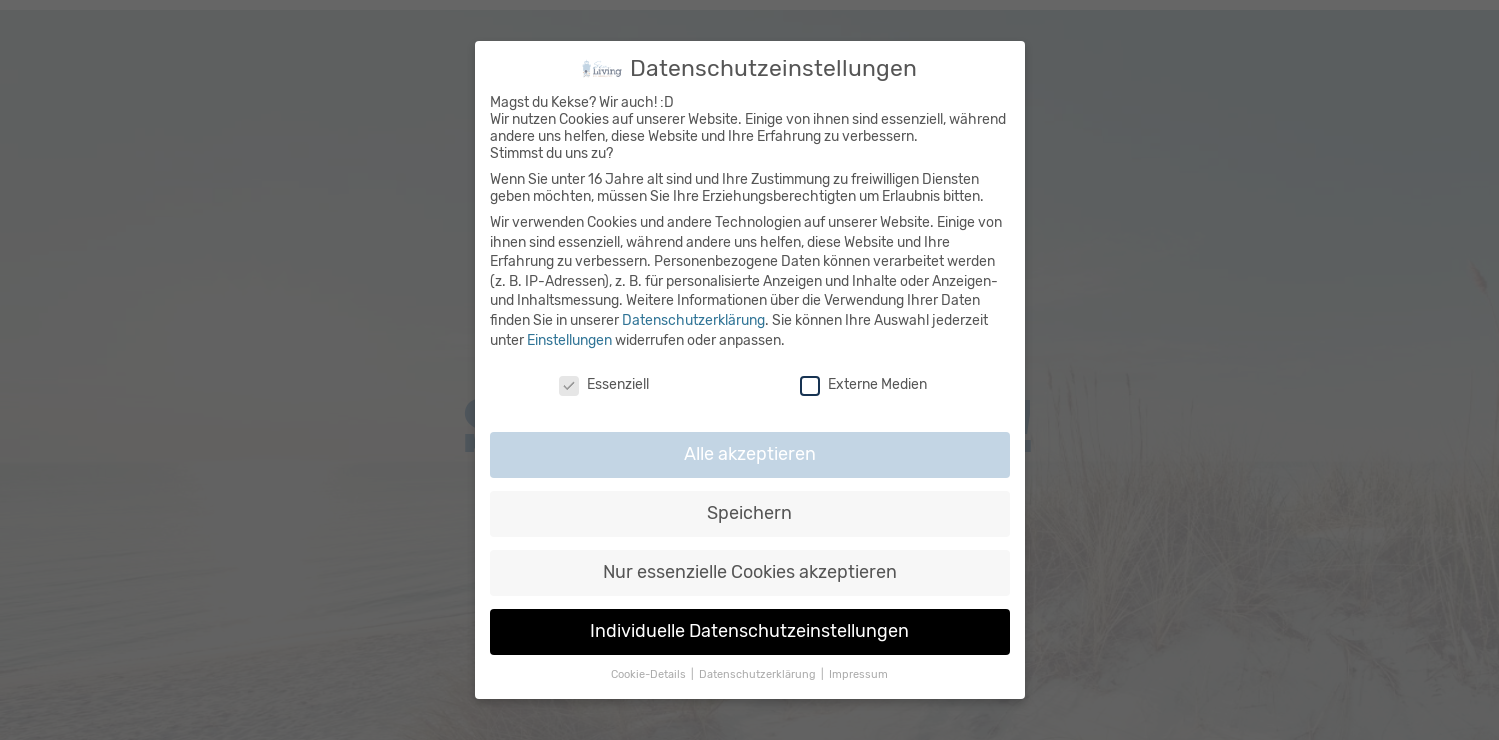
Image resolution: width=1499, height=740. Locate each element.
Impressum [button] (858, 671)
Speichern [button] (749, 510)
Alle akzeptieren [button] (750, 451)
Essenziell (604, 382)
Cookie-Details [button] (650, 671)
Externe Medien (863, 382)
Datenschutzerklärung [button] (759, 671)
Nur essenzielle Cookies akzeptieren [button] (750, 569)
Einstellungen (569, 337)
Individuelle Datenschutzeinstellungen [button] (749, 628)
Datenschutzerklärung (693, 317)
